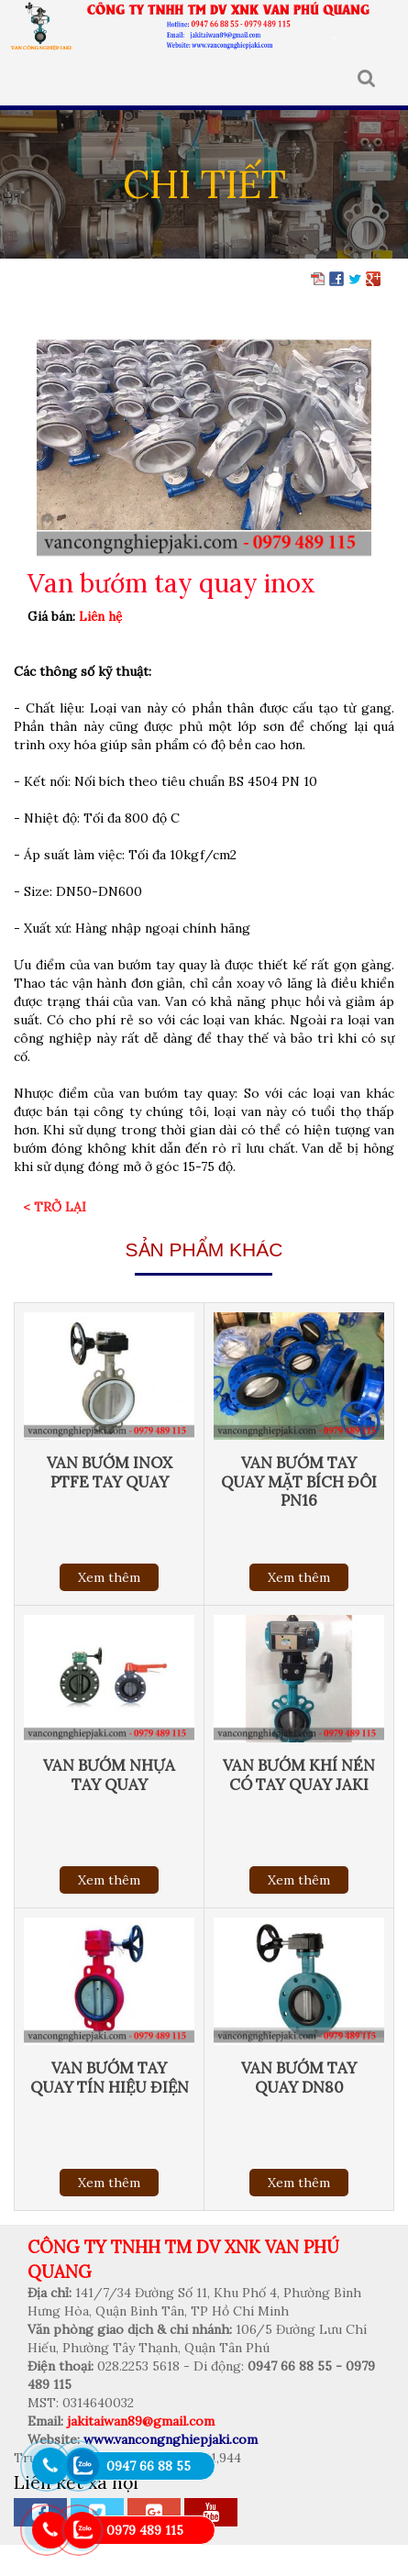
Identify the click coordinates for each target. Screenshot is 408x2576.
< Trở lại (54, 1207)
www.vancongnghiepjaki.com (170, 2439)
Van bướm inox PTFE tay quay (109, 1472)
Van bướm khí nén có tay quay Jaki (299, 1774)
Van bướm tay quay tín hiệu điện (109, 2077)
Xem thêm (109, 1577)
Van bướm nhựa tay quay (109, 1774)
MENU (27, 79)
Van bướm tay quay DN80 (299, 2077)
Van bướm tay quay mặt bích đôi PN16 (299, 1481)
